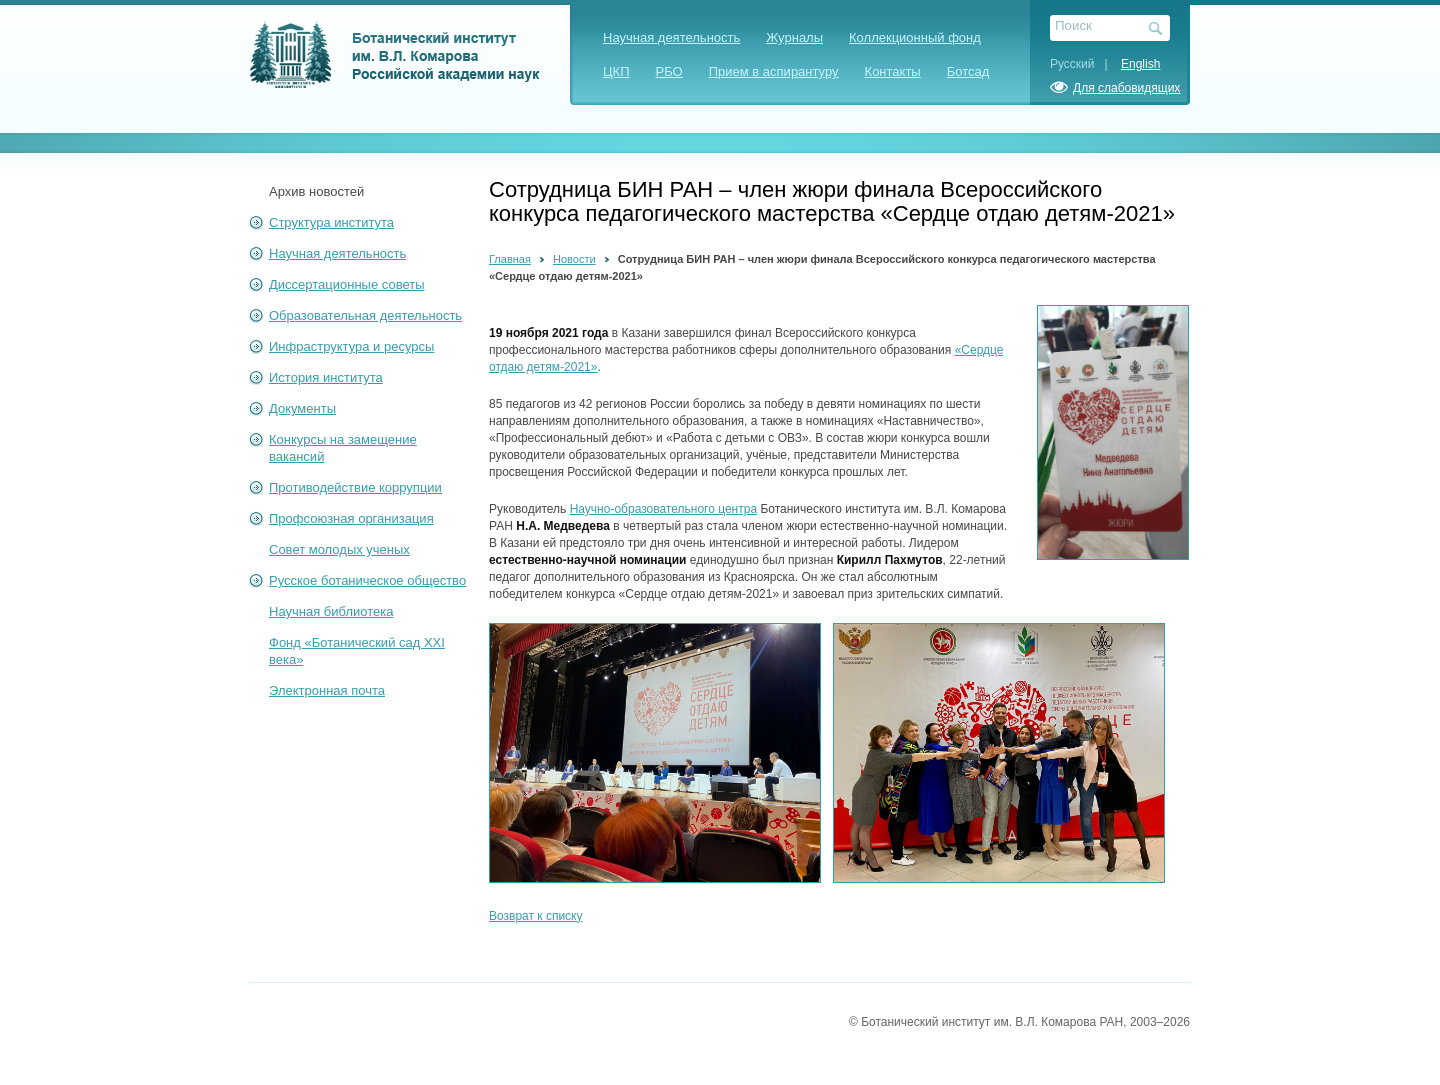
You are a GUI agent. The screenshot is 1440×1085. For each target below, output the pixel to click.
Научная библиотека (331, 611)
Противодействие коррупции (355, 487)
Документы (302, 408)
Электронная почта (327, 690)
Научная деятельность (671, 37)
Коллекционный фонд (915, 37)
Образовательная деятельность (365, 315)
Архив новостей (316, 191)
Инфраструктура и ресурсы (351, 346)
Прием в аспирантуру (774, 71)
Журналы (794, 37)
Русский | (1084, 64)
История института (326, 377)
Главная (510, 259)
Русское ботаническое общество (367, 580)
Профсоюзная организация (351, 518)
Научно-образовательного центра (663, 509)
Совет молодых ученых (339, 549)
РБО (669, 71)
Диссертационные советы (347, 284)
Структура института (331, 222)
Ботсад (968, 71)
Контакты (893, 71)
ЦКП (616, 71)
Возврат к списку (536, 916)
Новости (574, 259)
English (1140, 64)
